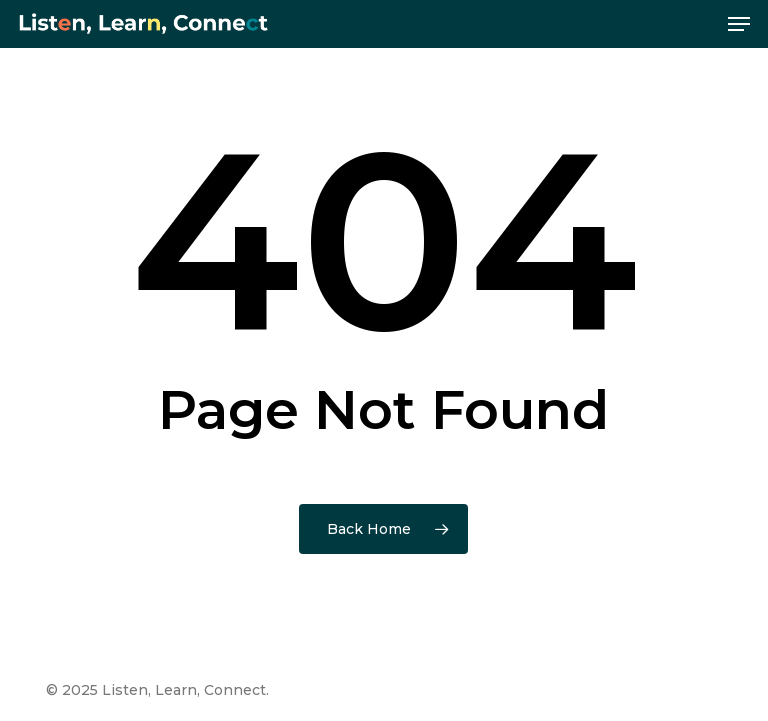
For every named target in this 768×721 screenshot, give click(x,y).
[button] (739, 24)
